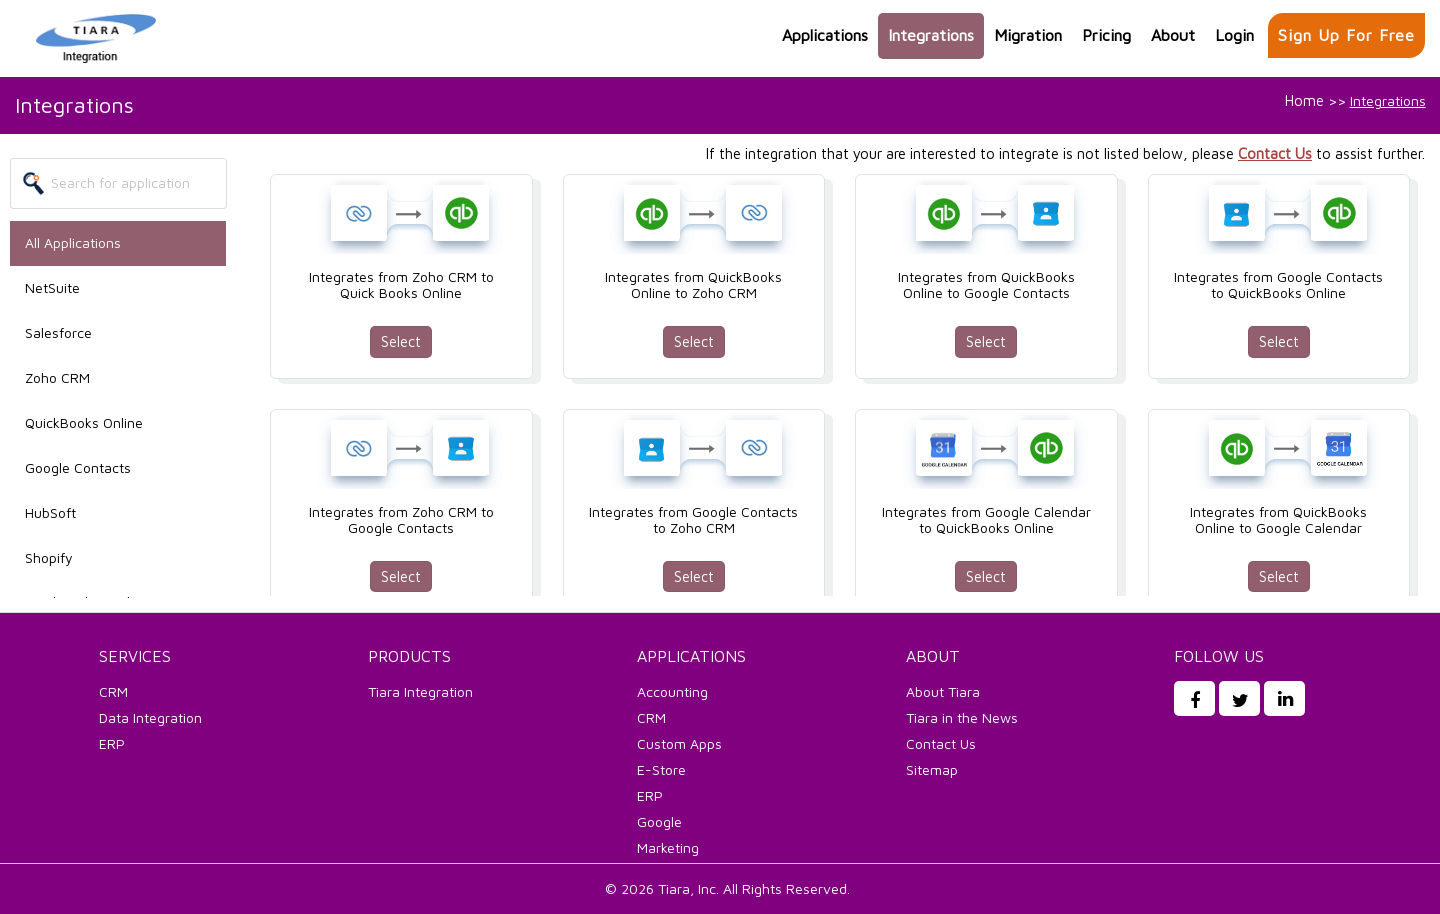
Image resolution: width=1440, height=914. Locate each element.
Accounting (672, 691)
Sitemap (932, 769)
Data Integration (150, 717)
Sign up (1346, 35)
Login (1234, 35)
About (1173, 35)
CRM (113, 691)
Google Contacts (78, 467)
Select (401, 341)
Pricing (1106, 35)
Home (1304, 100)
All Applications (73, 242)
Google (659, 821)
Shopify (49, 557)
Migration (1028, 35)
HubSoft (50, 512)
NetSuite (52, 287)
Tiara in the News (962, 717)
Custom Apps (679, 743)
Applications (825, 35)
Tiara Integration (420, 691)
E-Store (661, 769)
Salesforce (58, 332)
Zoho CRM (57, 377)
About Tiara (943, 691)
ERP (112, 743)
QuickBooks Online (84, 422)
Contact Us (1275, 153)
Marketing (668, 847)
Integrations (931, 35)
